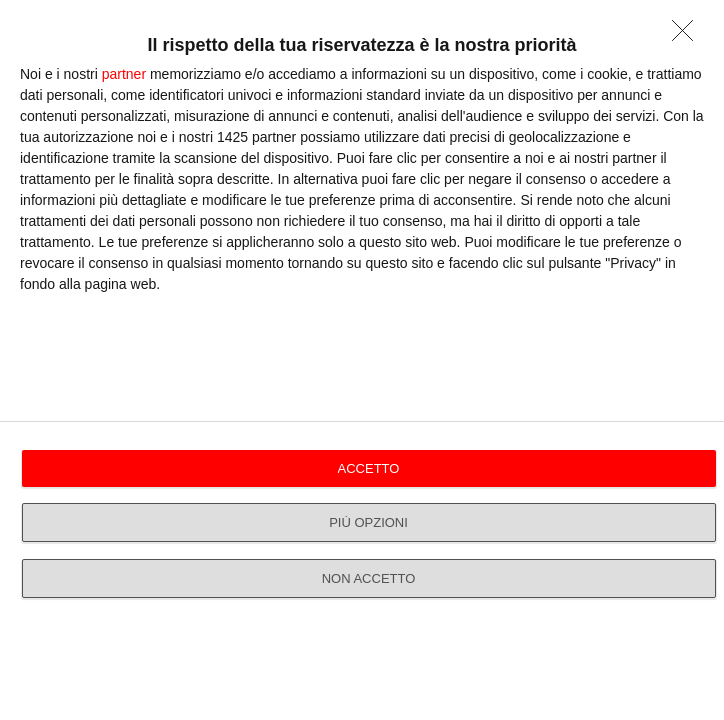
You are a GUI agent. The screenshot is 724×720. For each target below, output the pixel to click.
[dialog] (362, 360)
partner (124, 74)
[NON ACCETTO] (688, 36)
